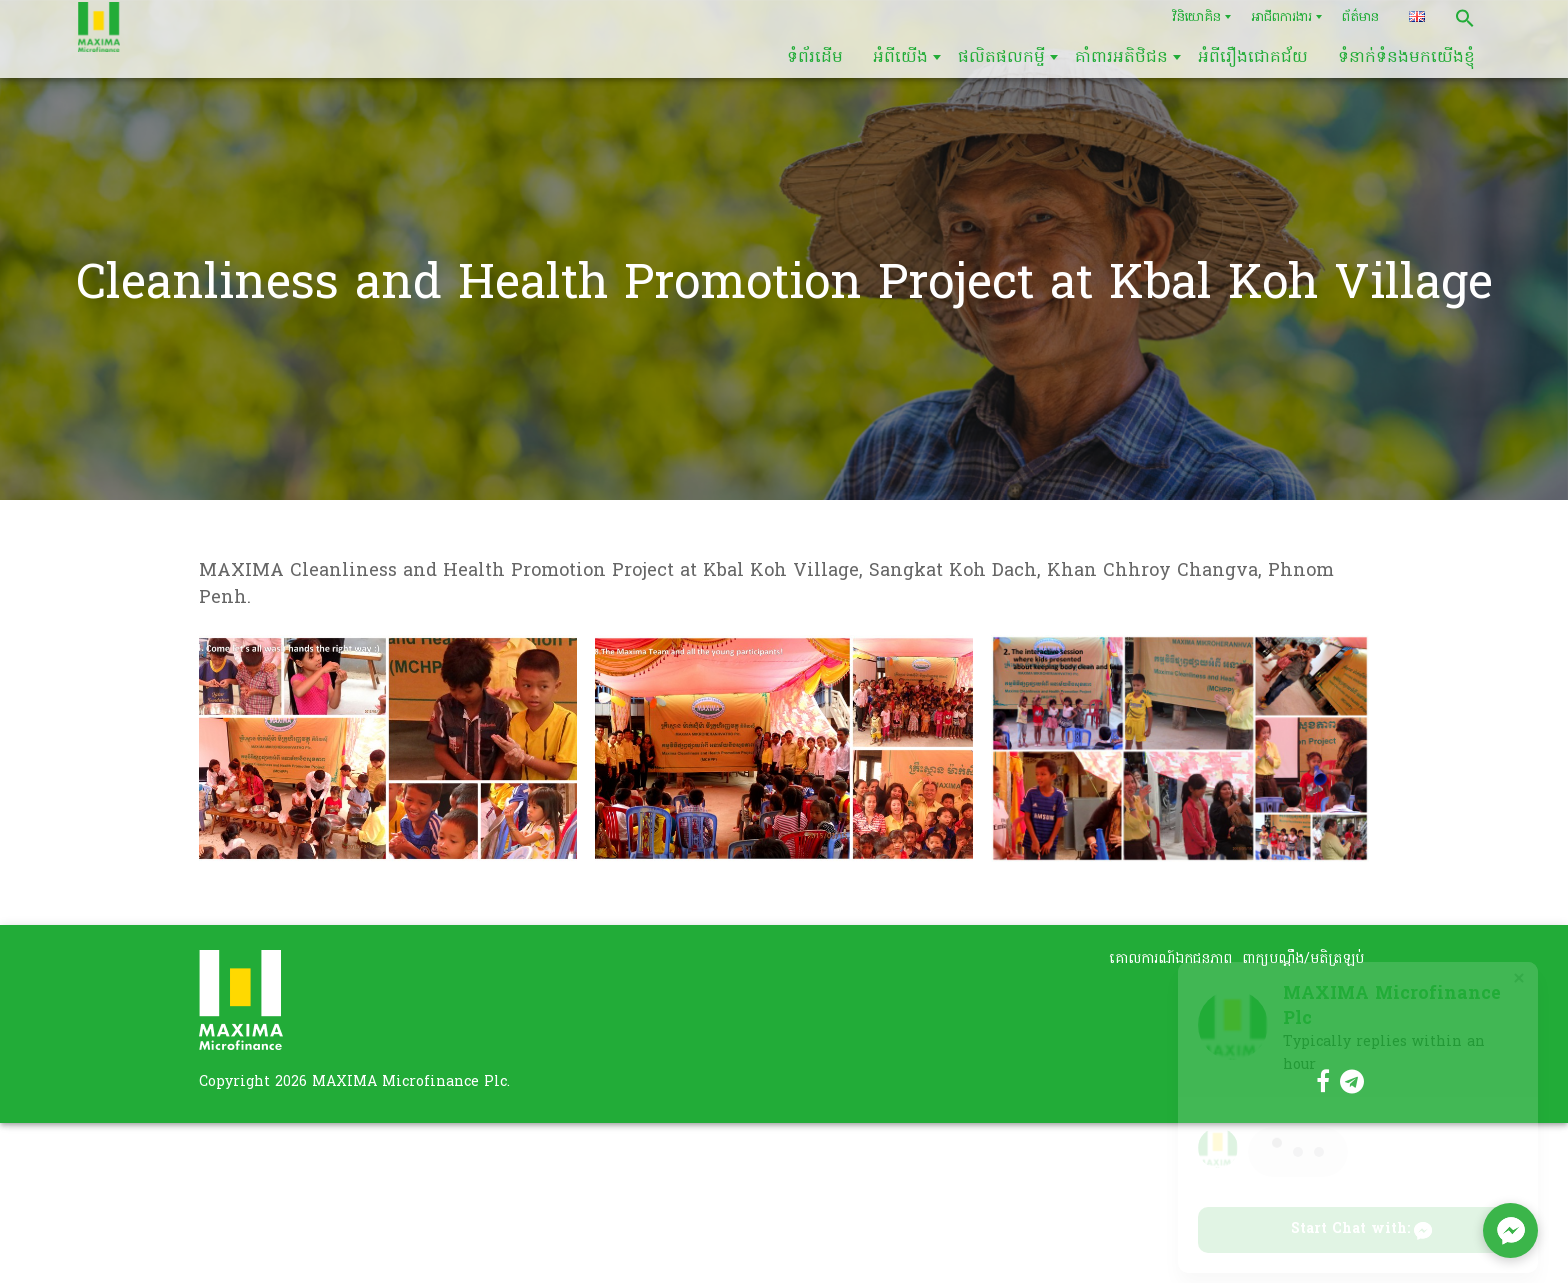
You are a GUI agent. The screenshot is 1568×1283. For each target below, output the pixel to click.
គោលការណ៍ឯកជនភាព (1170, 959)
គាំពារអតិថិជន (1121, 58)
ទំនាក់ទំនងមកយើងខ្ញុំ (1406, 58)
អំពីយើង (900, 58)
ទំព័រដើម (815, 58)
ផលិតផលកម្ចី (1001, 58)
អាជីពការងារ (1281, 17)
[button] (1465, 18)
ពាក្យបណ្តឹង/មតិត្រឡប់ (1303, 959)
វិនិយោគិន (1196, 17)
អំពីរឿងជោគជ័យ (1253, 58)
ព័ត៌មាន (1360, 17)
